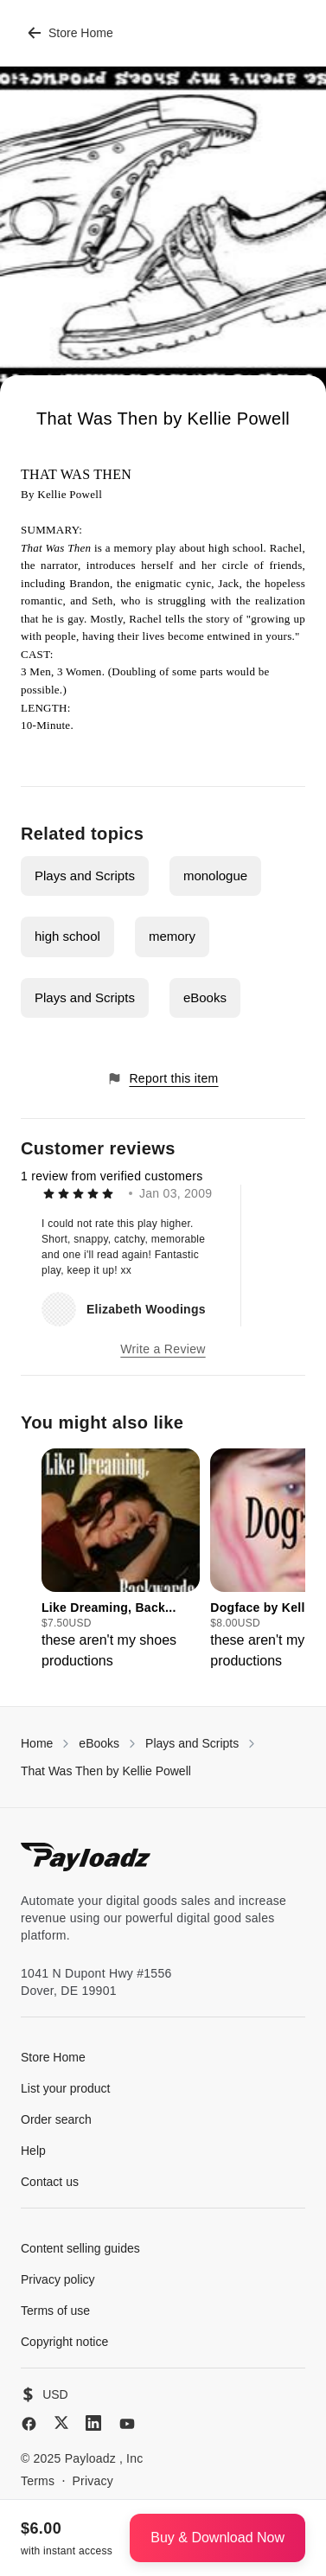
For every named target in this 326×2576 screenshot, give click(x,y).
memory (172, 936)
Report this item (162, 1078)
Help (33, 2150)
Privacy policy (58, 2279)
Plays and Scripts (85, 875)
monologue (215, 875)
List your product (66, 2088)
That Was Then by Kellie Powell (106, 1771)
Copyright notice (64, 2342)
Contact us (50, 2182)
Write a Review (162, 1349)
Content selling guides (80, 2248)
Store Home (70, 33)
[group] (121, 1560)
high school (67, 936)
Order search (56, 2119)
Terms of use (55, 2310)
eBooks (205, 997)
